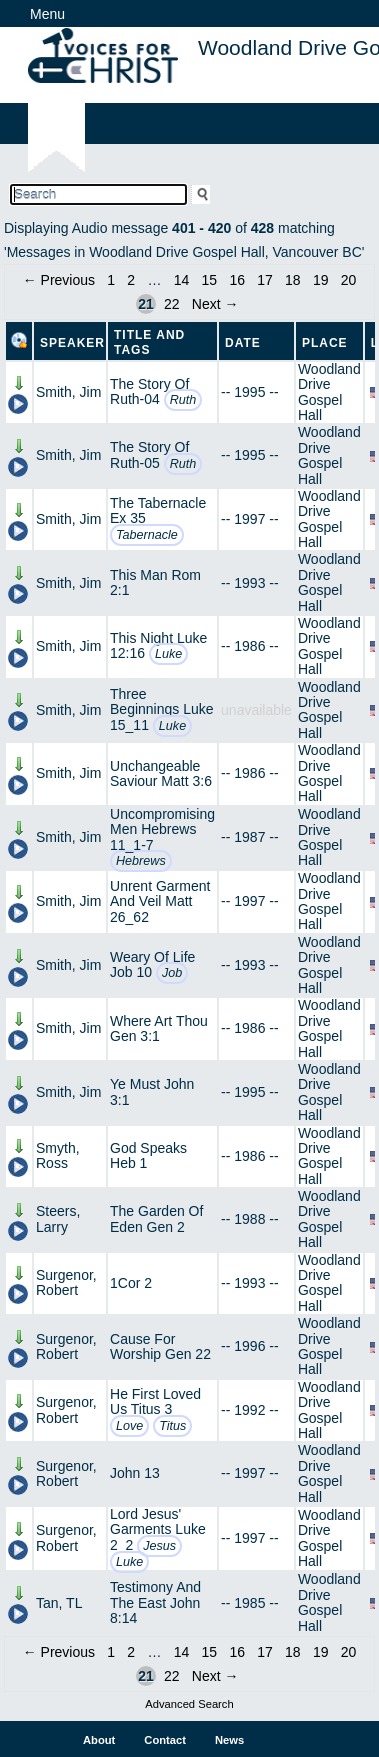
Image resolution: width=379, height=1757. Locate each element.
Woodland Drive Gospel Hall (329, 392)
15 (210, 280)
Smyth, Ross (58, 1155)
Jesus (159, 1546)
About (99, 1740)
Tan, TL (59, 1603)
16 (237, 280)
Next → (215, 304)
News (229, 1740)
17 (265, 280)
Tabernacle (147, 535)
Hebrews (141, 861)
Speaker (72, 343)
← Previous (59, 280)
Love (129, 1426)
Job (172, 973)
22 (172, 304)
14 (182, 280)
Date (243, 343)
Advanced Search (189, 1704)
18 (293, 280)
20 (349, 280)
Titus (172, 1426)
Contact (165, 1740)
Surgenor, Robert (66, 1282)
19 (321, 280)
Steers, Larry (58, 1218)
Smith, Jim (68, 392)
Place (325, 343)
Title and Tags (149, 342)
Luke (168, 654)
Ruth (183, 400)
